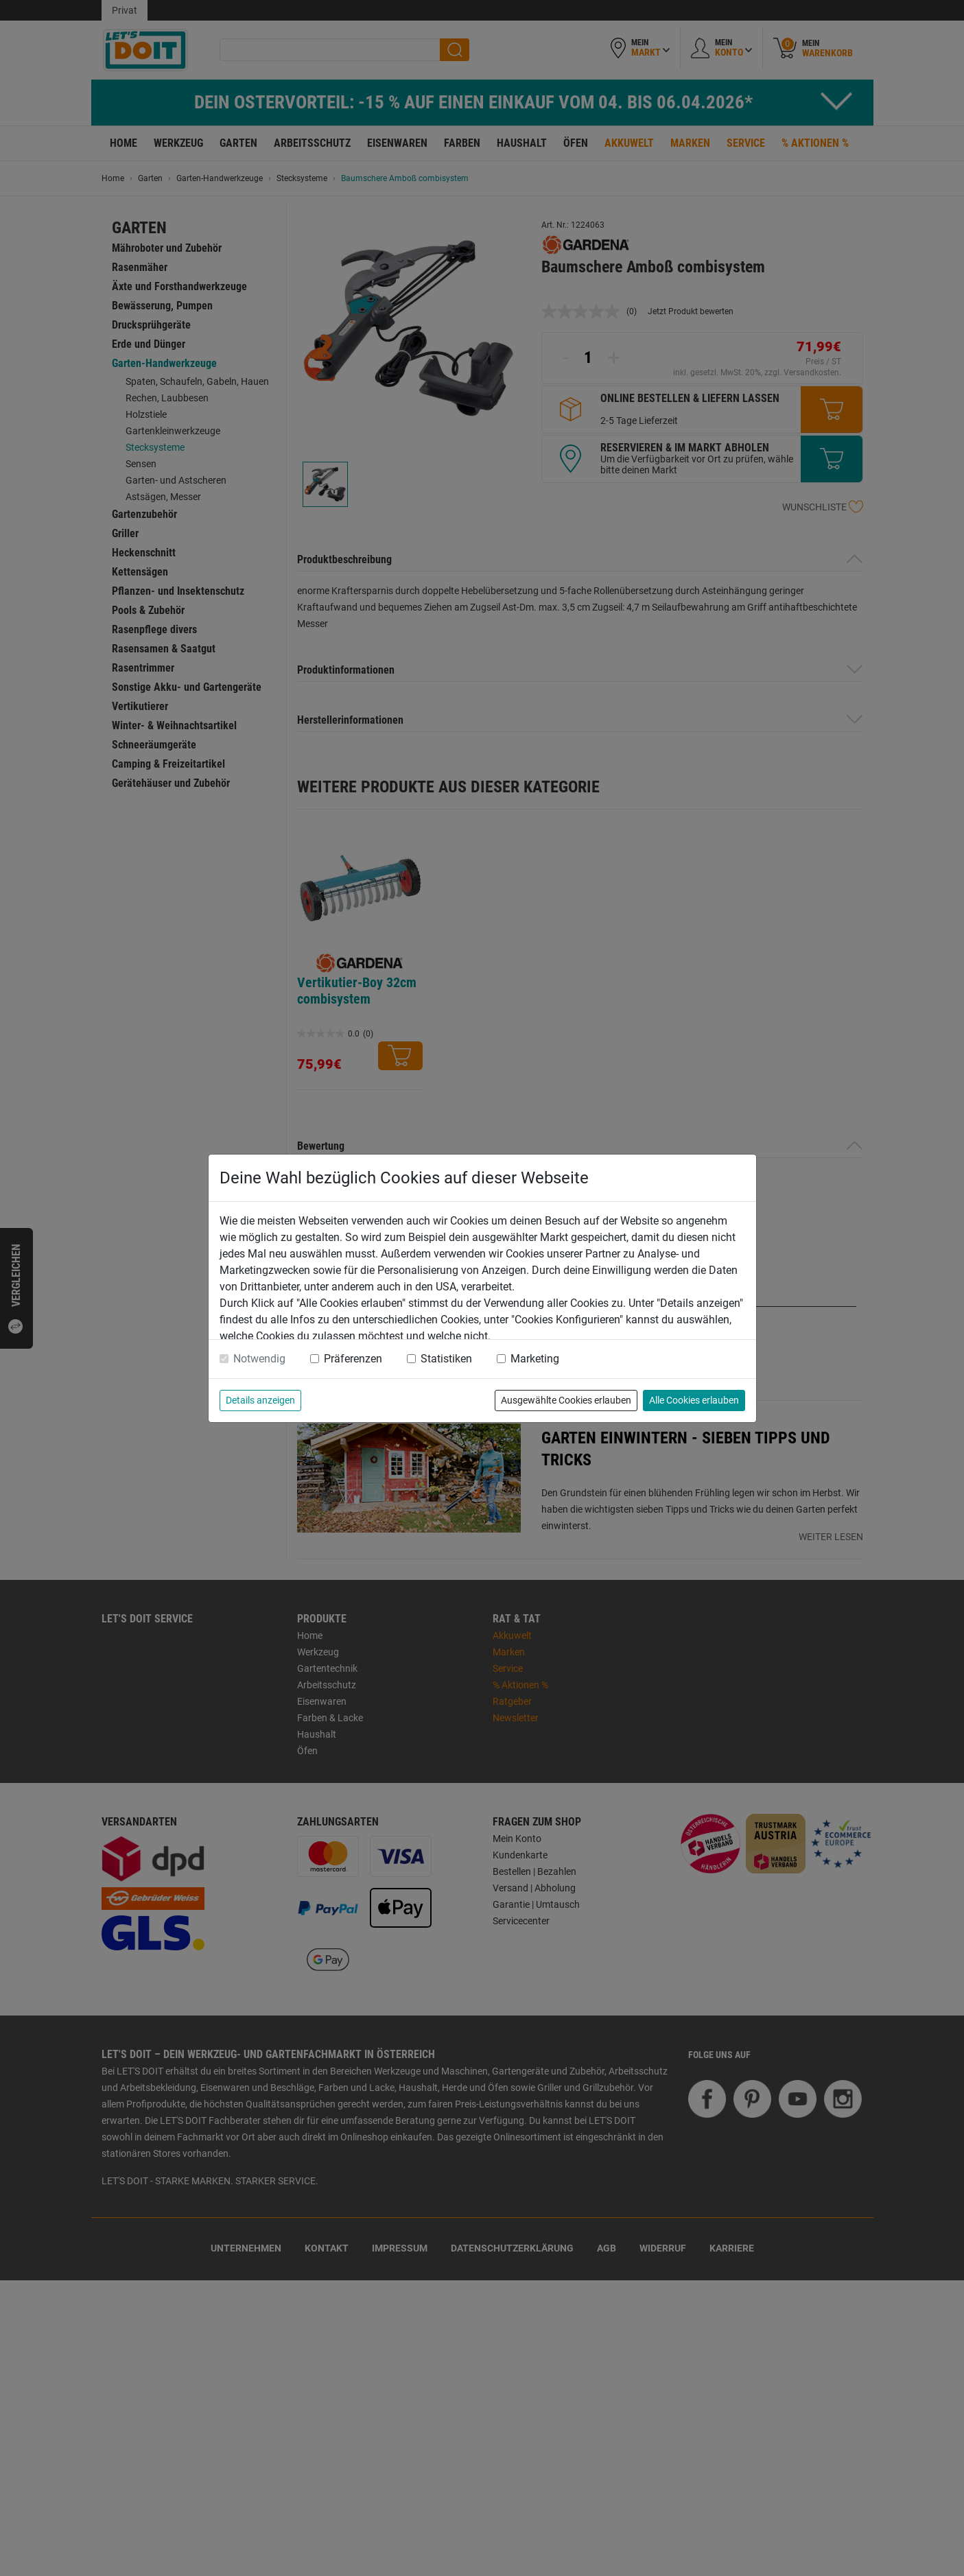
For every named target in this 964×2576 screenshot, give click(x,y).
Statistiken (446, 1358)
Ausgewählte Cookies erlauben (566, 1400)
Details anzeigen (260, 1400)
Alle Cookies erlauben (694, 1400)
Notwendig (259, 1358)
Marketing (534, 1358)
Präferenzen (353, 1358)
